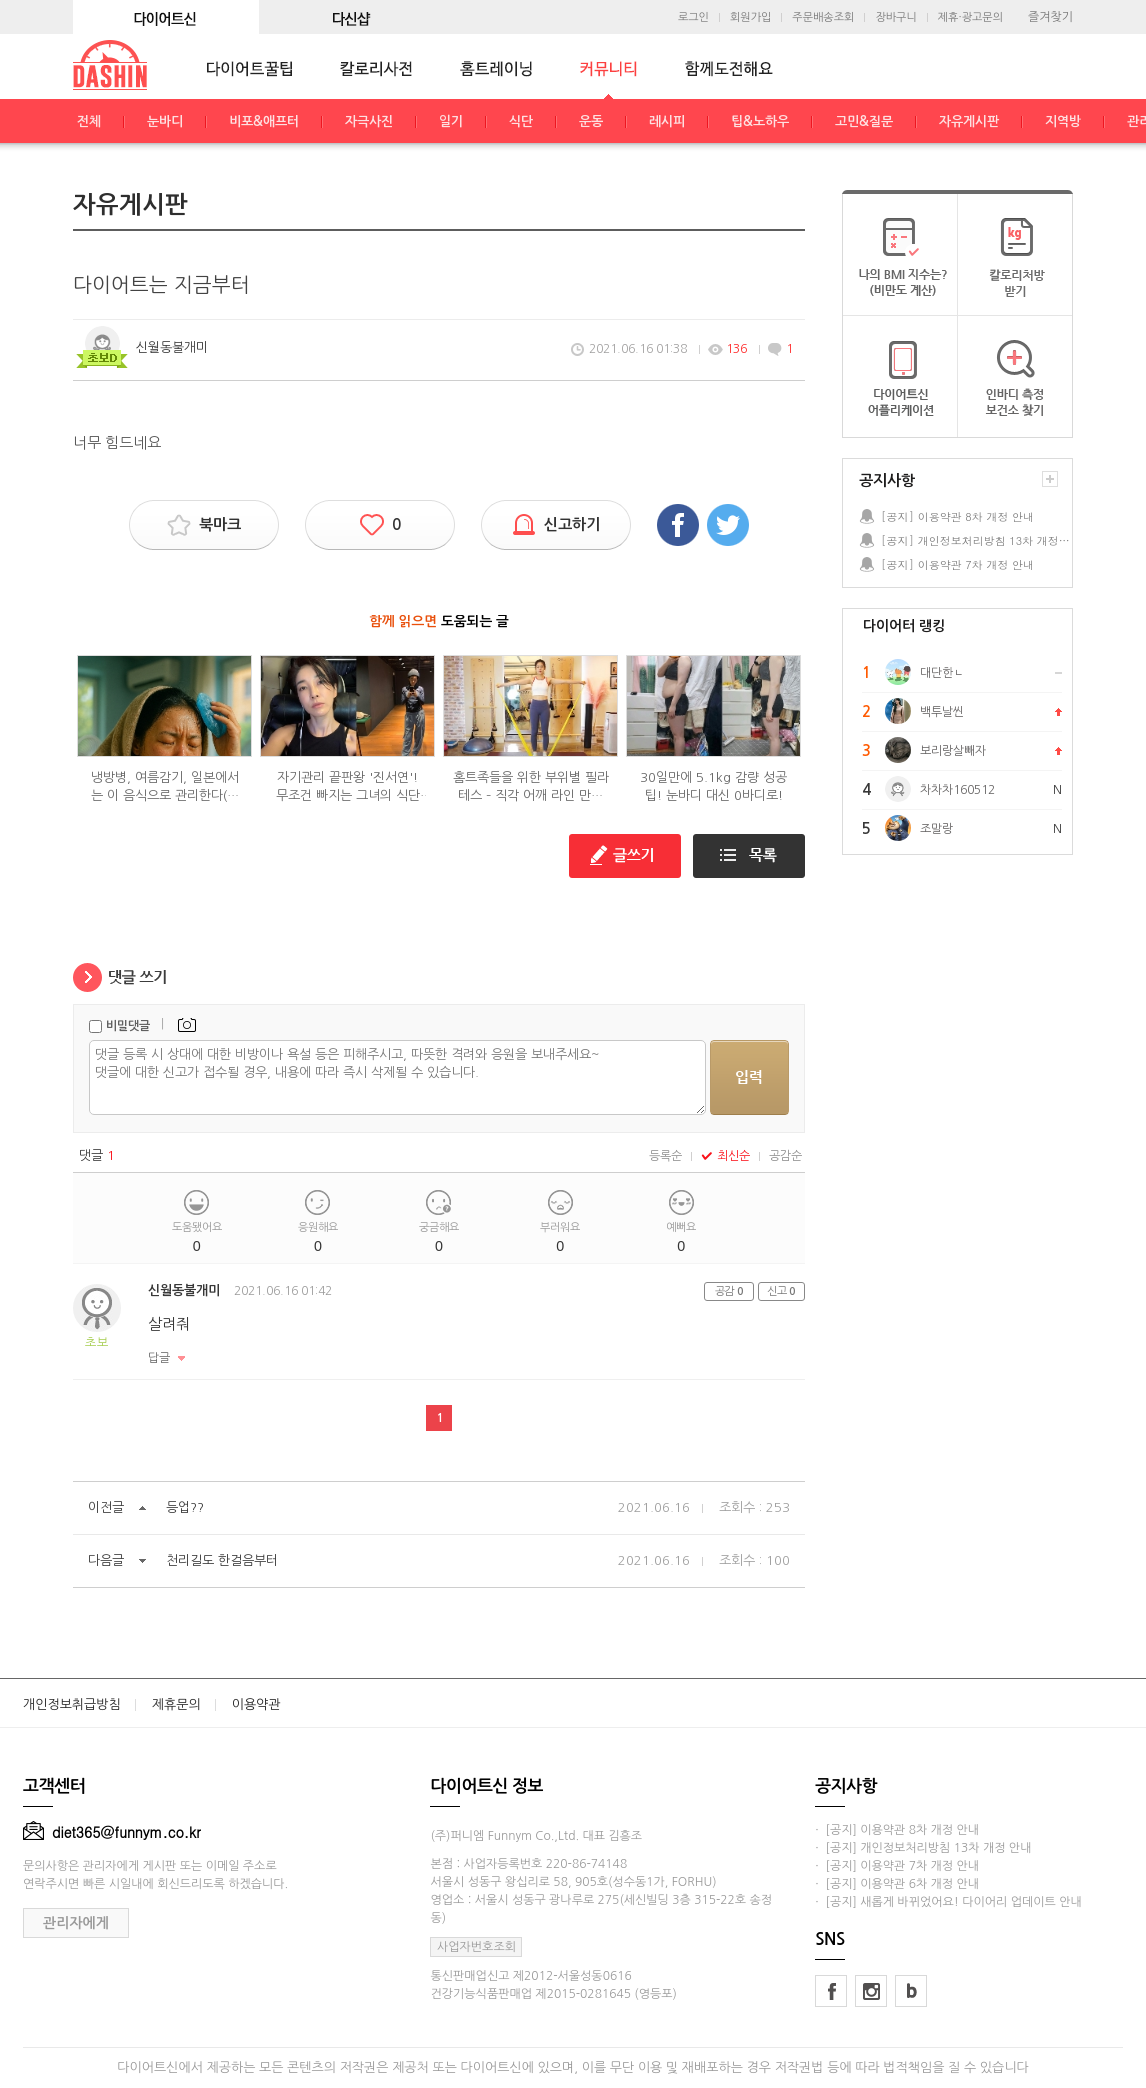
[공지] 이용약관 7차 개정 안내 (957, 564)
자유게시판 (969, 121)
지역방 (1063, 121)
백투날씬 (942, 712)
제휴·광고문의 (970, 17)
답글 (159, 1358)
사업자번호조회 (476, 1947)
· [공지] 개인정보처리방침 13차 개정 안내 (923, 1848)
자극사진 (369, 121)
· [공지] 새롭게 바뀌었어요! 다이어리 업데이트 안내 (948, 1902)
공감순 (785, 1156)
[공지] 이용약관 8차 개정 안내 (957, 516)
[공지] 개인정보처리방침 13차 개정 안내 (976, 540)
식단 (521, 121)
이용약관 (256, 1704)
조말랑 (936, 829)
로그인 (693, 17)
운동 (591, 121)
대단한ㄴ (942, 673)
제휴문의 (176, 1704)
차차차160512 (957, 790)
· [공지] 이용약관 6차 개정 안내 (897, 1884)
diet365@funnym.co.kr (112, 1832)
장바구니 (895, 17)
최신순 (725, 1156)
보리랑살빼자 (953, 751)
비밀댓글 (128, 1026)
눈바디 (165, 121)
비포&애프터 (264, 121)
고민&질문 (864, 121)
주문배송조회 (823, 17)
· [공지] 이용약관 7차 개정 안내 (897, 1866)
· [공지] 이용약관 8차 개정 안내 (897, 1830)
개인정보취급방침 (72, 1704)
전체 (89, 121)
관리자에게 (76, 1923)
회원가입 (750, 17)
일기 (451, 121)
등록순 (665, 1156)
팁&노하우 (760, 121)
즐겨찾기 (1050, 17)
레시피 (667, 121)
